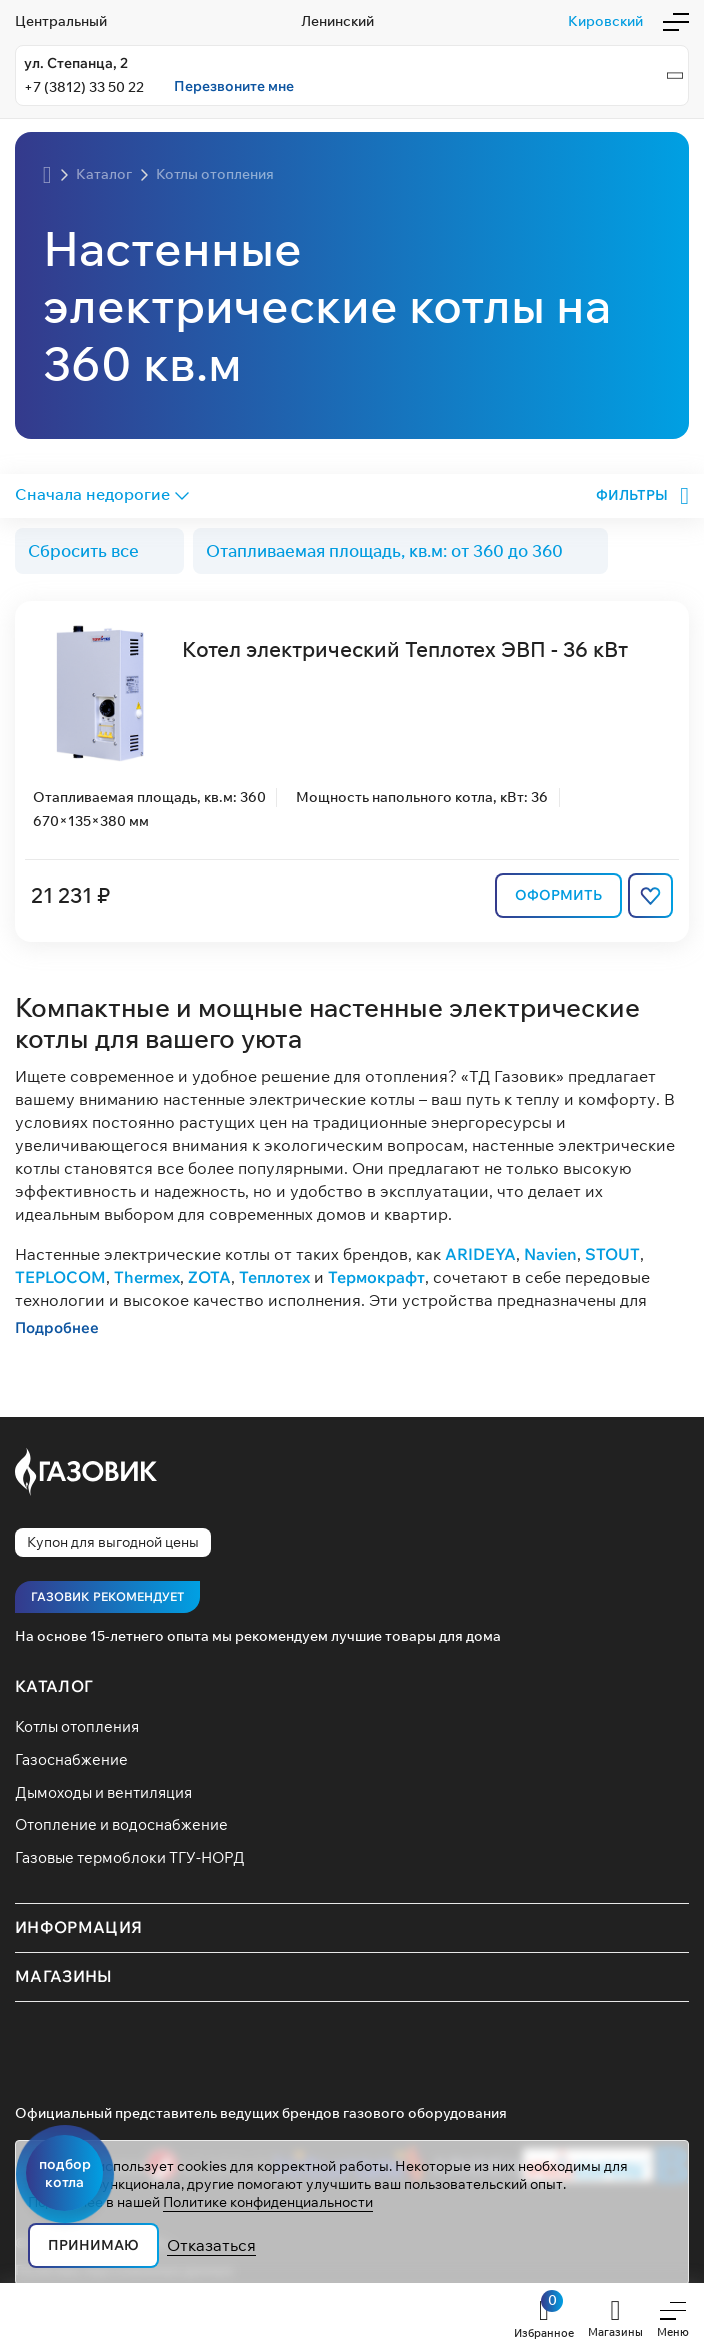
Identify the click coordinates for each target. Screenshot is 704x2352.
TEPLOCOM (60, 1276)
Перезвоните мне (234, 86)
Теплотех (274, 1276)
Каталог (54, 1686)
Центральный (61, 21)
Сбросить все (83, 550)
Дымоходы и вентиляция (103, 1792)
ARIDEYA (480, 1253)
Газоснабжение (71, 1759)
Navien (550, 1253)
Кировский (605, 21)
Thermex (147, 1276)
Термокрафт (376, 1276)
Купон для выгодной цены (113, 1542)
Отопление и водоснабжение (121, 1824)
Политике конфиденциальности (268, 2202)
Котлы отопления (77, 1726)
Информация (78, 1927)
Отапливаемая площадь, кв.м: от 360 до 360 (384, 550)
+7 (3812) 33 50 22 (84, 87)
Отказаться (211, 2245)
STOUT (612, 1253)
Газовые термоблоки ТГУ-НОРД (130, 1857)
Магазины (64, 1976)
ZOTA (209, 1276)
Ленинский (337, 21)
